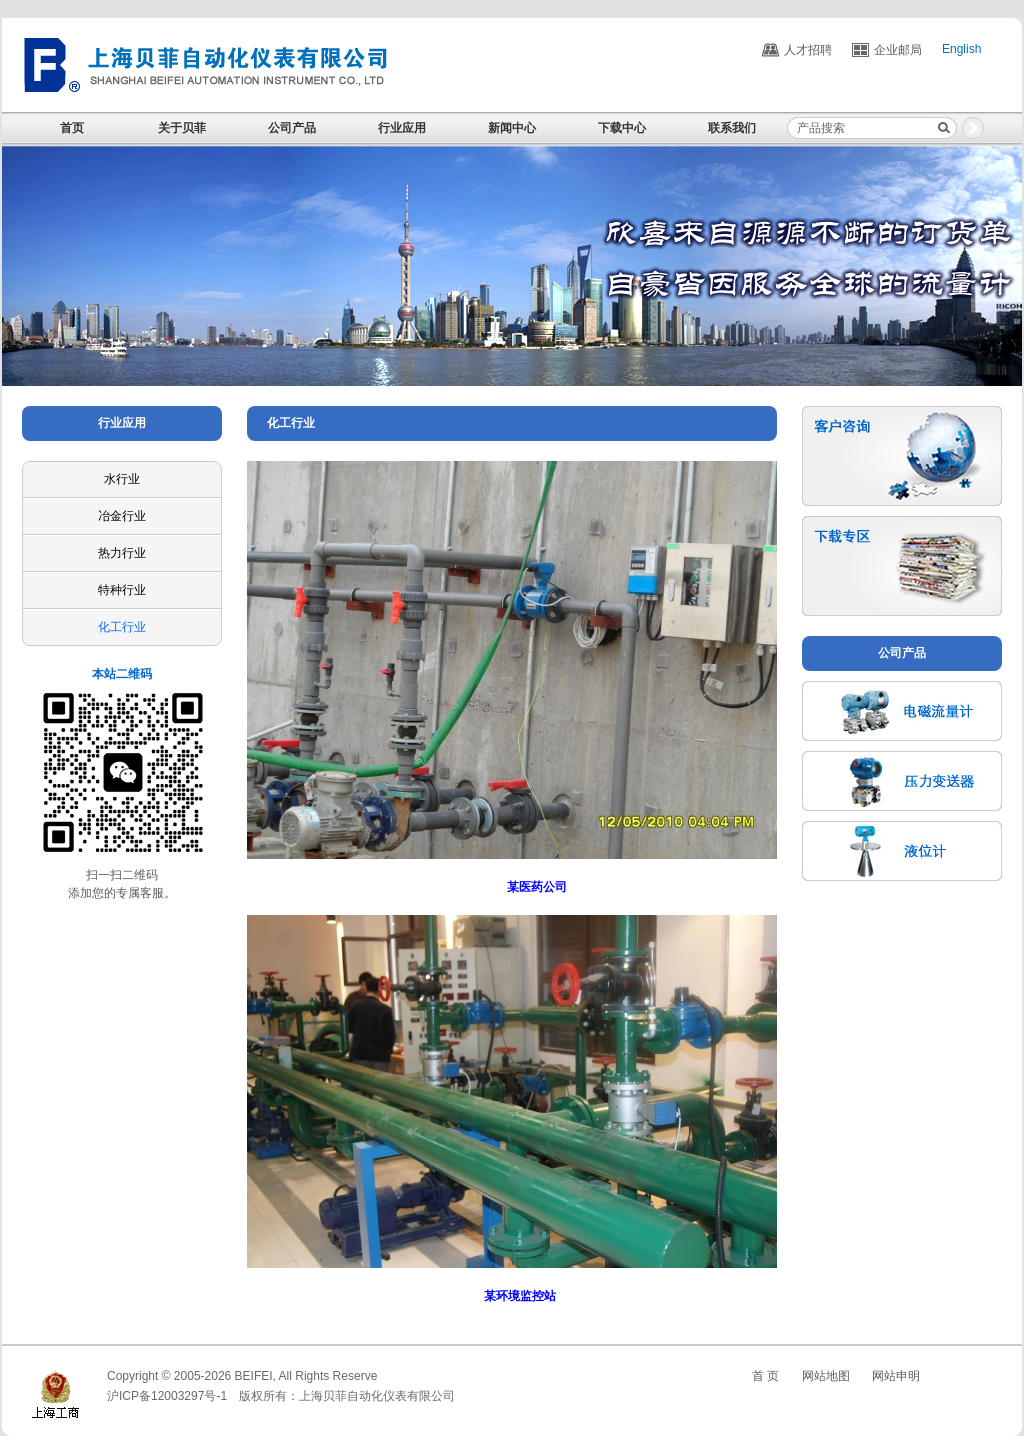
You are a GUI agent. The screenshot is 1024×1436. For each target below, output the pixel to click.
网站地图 (826, 1376)
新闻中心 (512, 128)
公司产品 (292, 128)
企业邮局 (898, 50)
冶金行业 (122, 516)
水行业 (122, 479)
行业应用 (402, 128)
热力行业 (122, 553)
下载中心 (622, 128)
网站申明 (896, 1376)
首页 (72, 128)
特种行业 (122, 590)
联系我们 (732, 128)
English (961, 49)
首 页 (765, 1376)
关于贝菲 (182, 128)
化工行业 (122, 627)
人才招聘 (808, 50)
